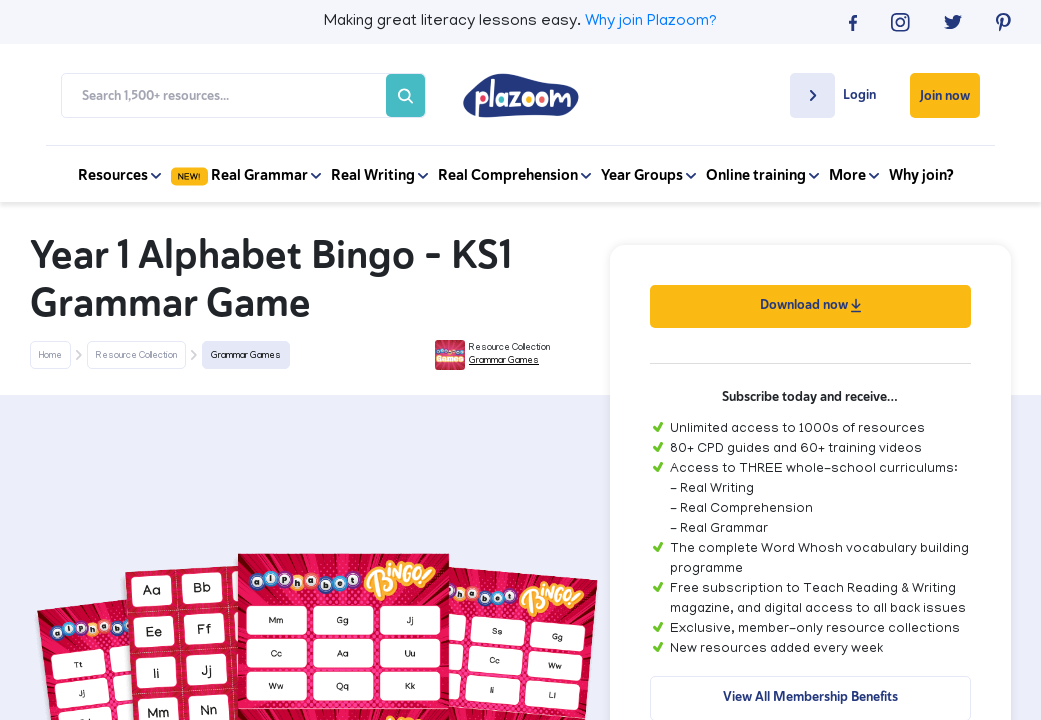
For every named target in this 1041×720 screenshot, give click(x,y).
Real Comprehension (514, 175)
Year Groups (648, 175)
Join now (945, 95)
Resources (119, 175)
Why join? (921, 175)
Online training (762, 175)
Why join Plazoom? (651, 22)
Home (50, 356)
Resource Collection (136, 356)
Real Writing (379, 175)
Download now (810, 304)
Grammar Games (246, 356)
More (854, 175)
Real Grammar (246, 175)
